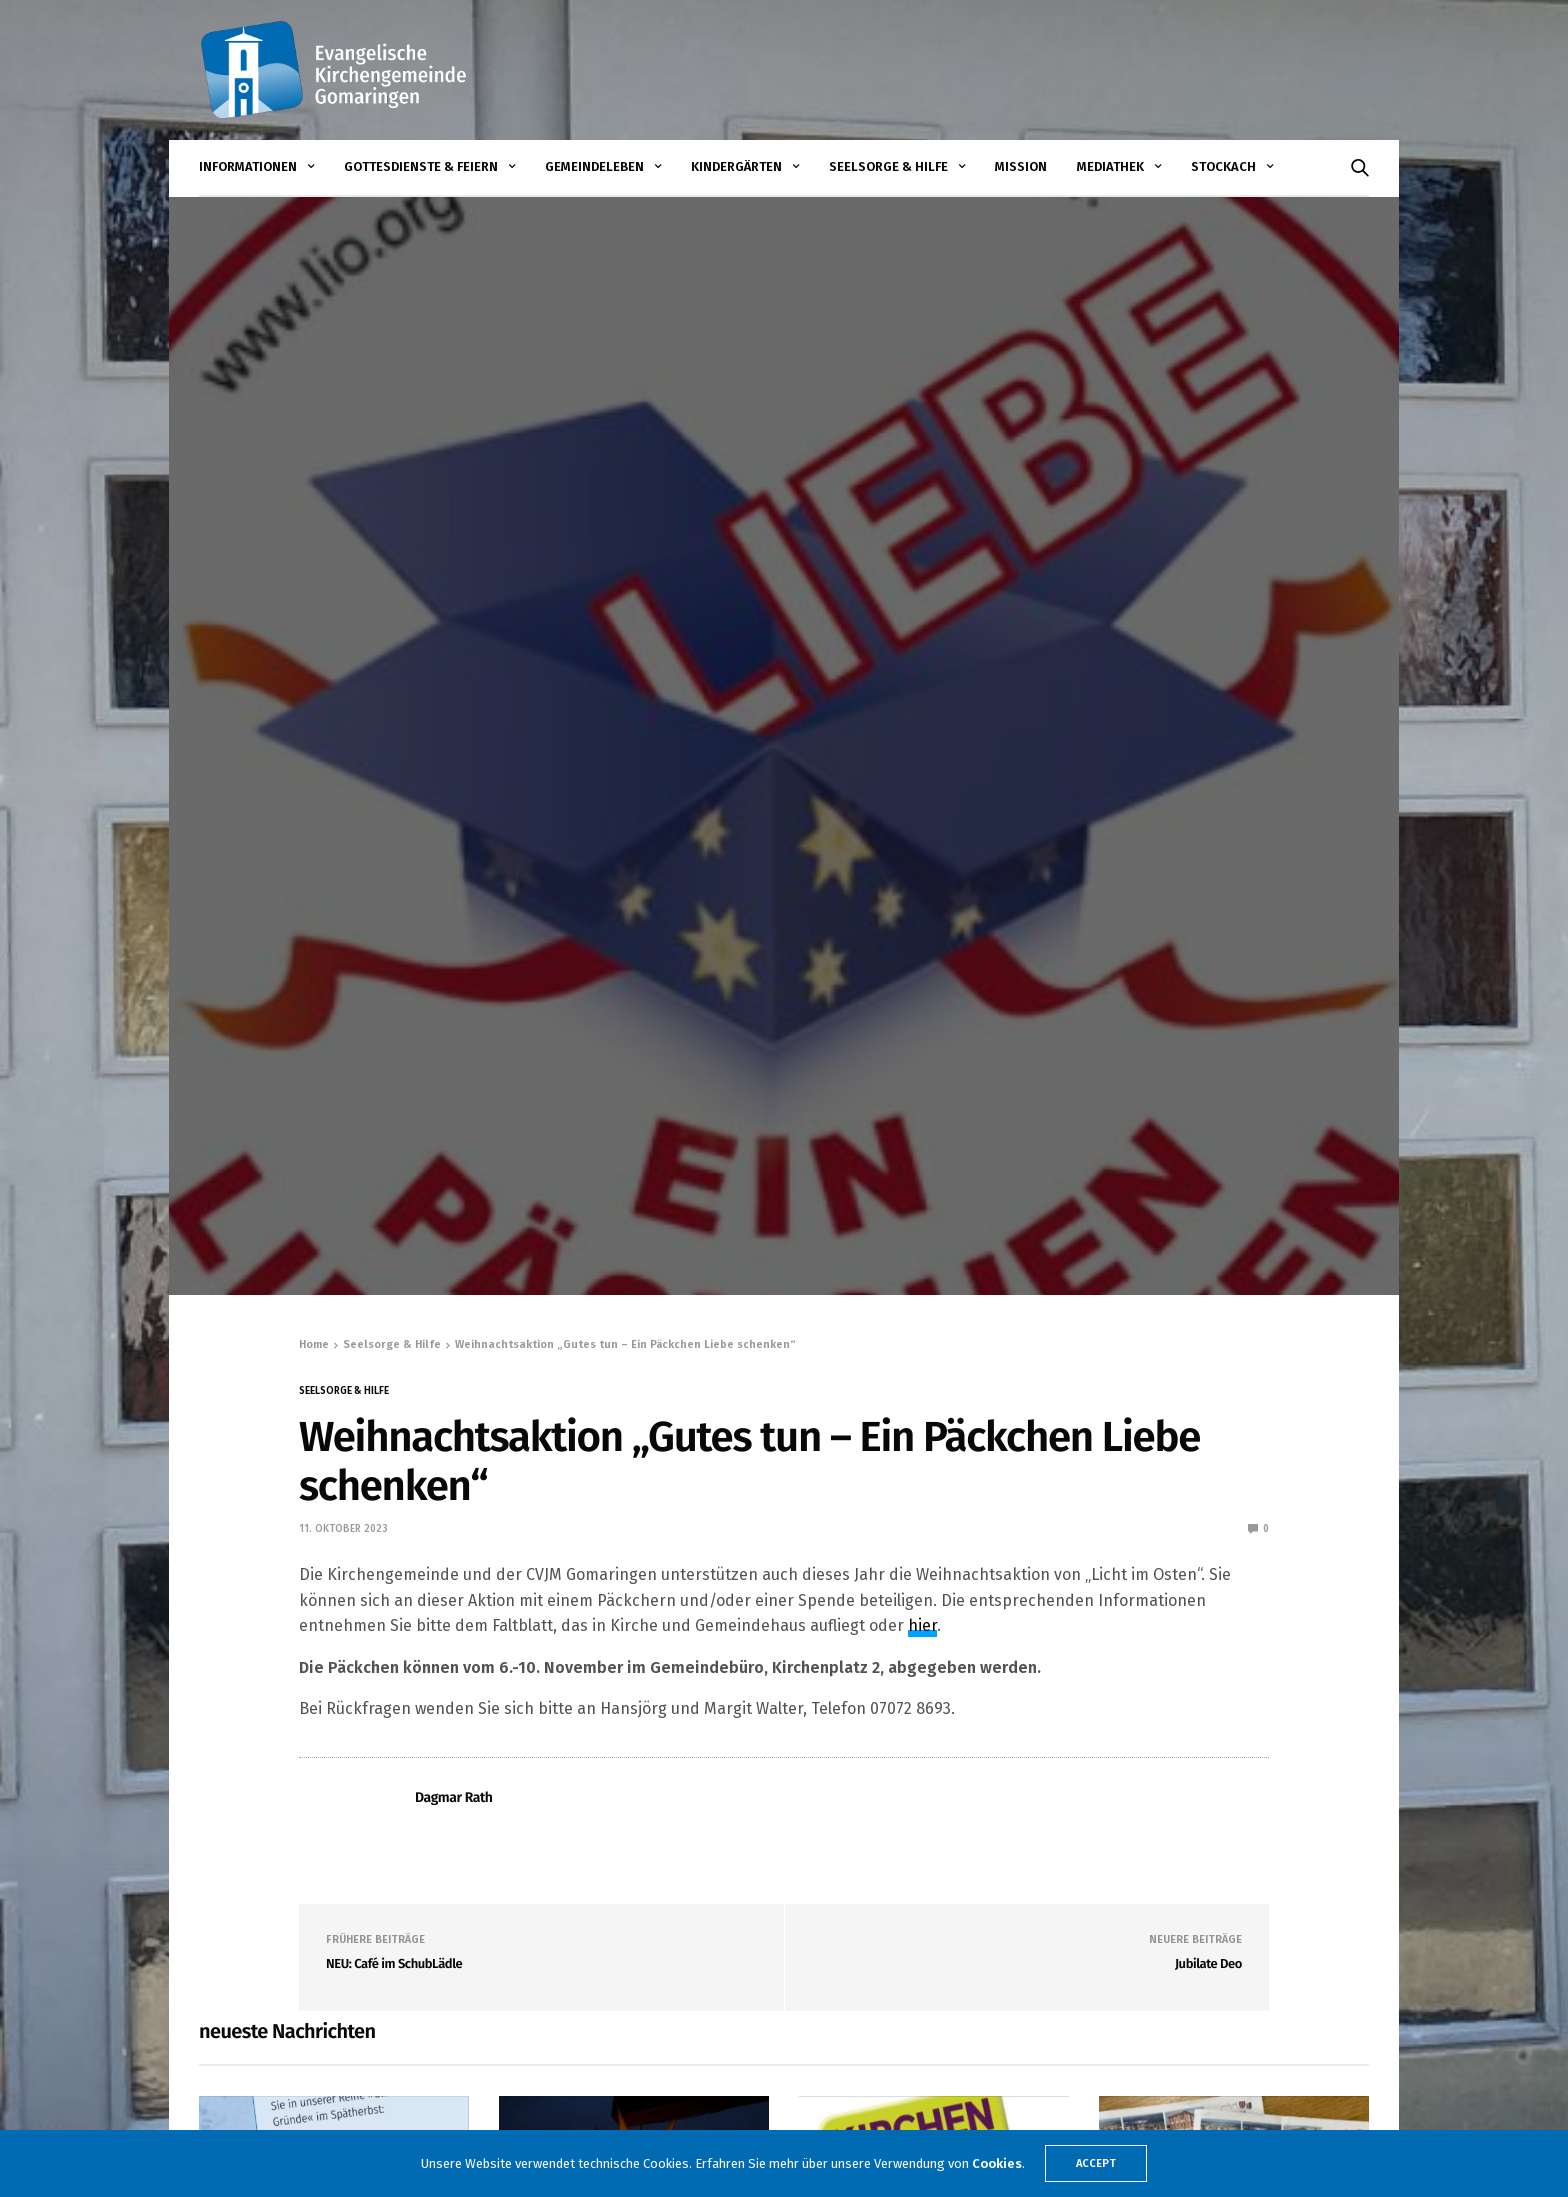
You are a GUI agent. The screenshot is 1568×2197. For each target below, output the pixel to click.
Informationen (248, 166)
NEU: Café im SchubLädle (394, 1964)
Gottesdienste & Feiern (421, 166)
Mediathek (1110, 166)
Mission (1021, 166)
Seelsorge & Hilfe (888, 166)
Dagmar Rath (454, 1797)
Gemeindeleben (594, 166)
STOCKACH (1223, 166)
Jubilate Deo (1208, 1964)
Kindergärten (736, 166)
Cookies (997, 2163)
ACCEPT (1096, 2163)
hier (922, 1625)
